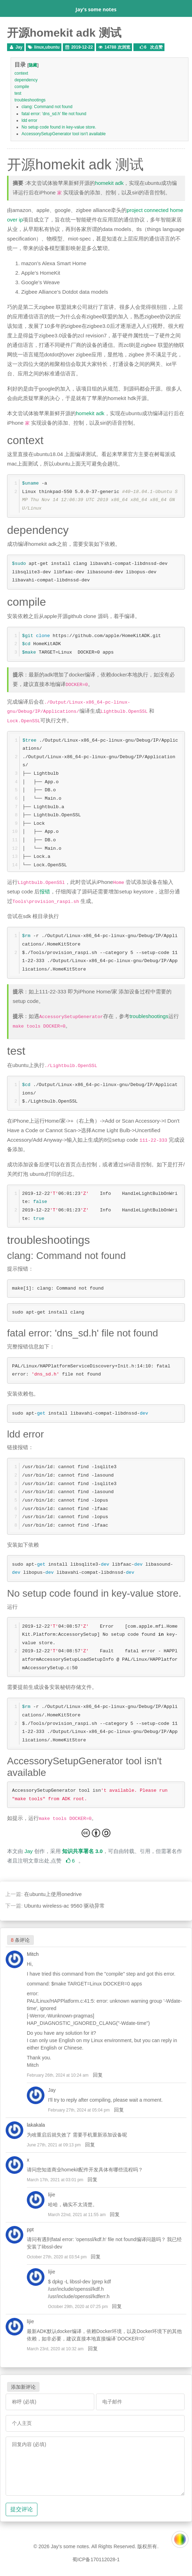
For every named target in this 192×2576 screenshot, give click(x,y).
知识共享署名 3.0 (82, 1851)
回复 (98, 2075)
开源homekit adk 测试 (64, 32)
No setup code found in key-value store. (59, 127)
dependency (25, 79)
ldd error (29, 120)
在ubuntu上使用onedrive (53, 1894)
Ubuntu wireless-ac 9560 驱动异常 (64, 1906)
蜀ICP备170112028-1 (96, 2559)
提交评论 (21, 2509)
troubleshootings (30, 100)
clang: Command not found (47, 106)
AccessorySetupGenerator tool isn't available (64, 133)
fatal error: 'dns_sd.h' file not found (54, 113)
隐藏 (33, 65)
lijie (51, 2194)
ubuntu (52, 47)
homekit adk (109, 183)
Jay (19, 47)
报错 (45, 891)
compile (21, 86)
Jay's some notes (96, 9)
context (21, 73)
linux (39, 47)
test (17, 93)
